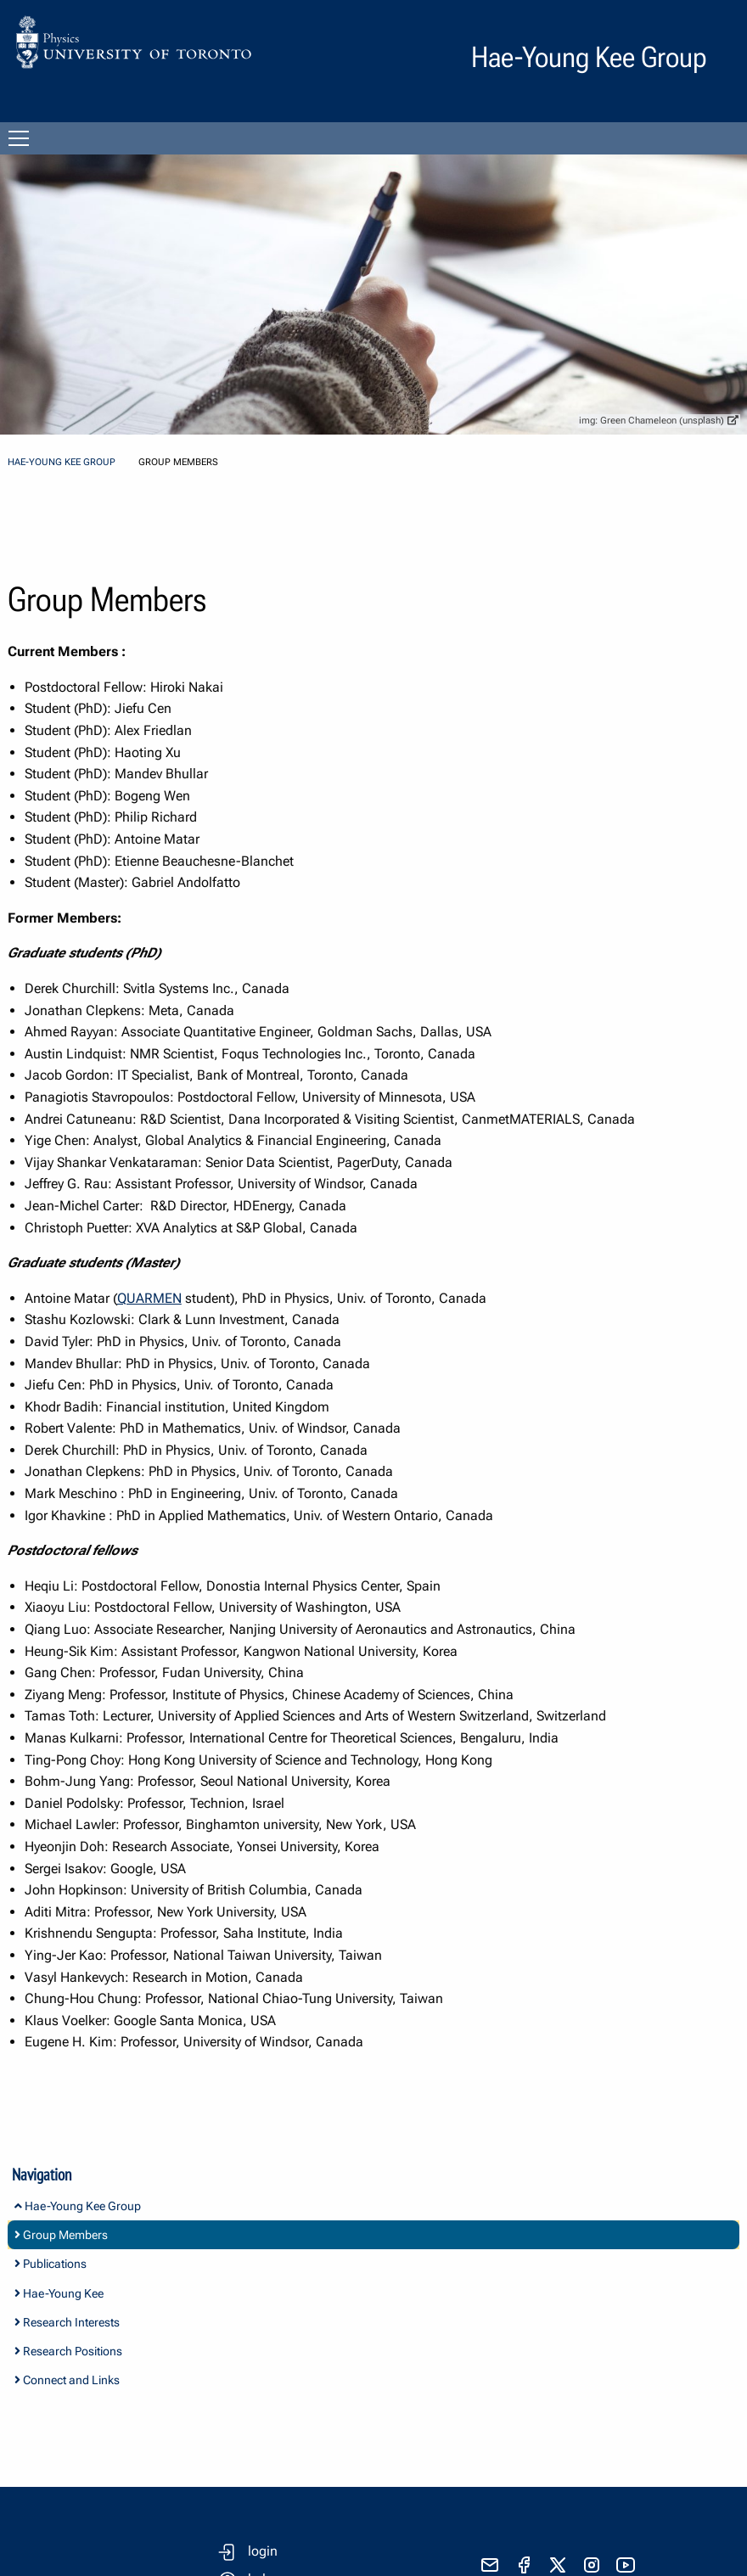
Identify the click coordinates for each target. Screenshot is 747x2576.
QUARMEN (149, 1298)
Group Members (61, 2235)
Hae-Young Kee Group (61, 462)
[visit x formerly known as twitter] (558, 2565)
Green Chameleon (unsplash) (669, 420)
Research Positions (68, 2351)
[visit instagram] (591, 2565)
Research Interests (67, 2322)
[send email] (490, 2565)
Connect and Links (67, 2380)
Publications (50, 2263)
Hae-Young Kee (59, 2293)
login (263, 2551)
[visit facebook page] (524, 2565)
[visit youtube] (625, 2565)
